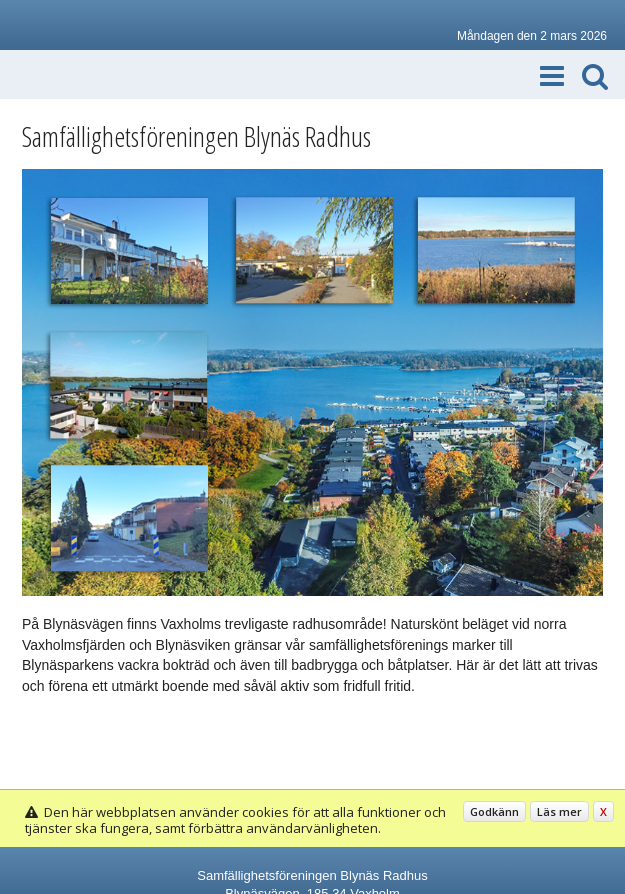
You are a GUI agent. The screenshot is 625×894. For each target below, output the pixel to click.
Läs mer (559, 811)
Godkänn (494, 811)
